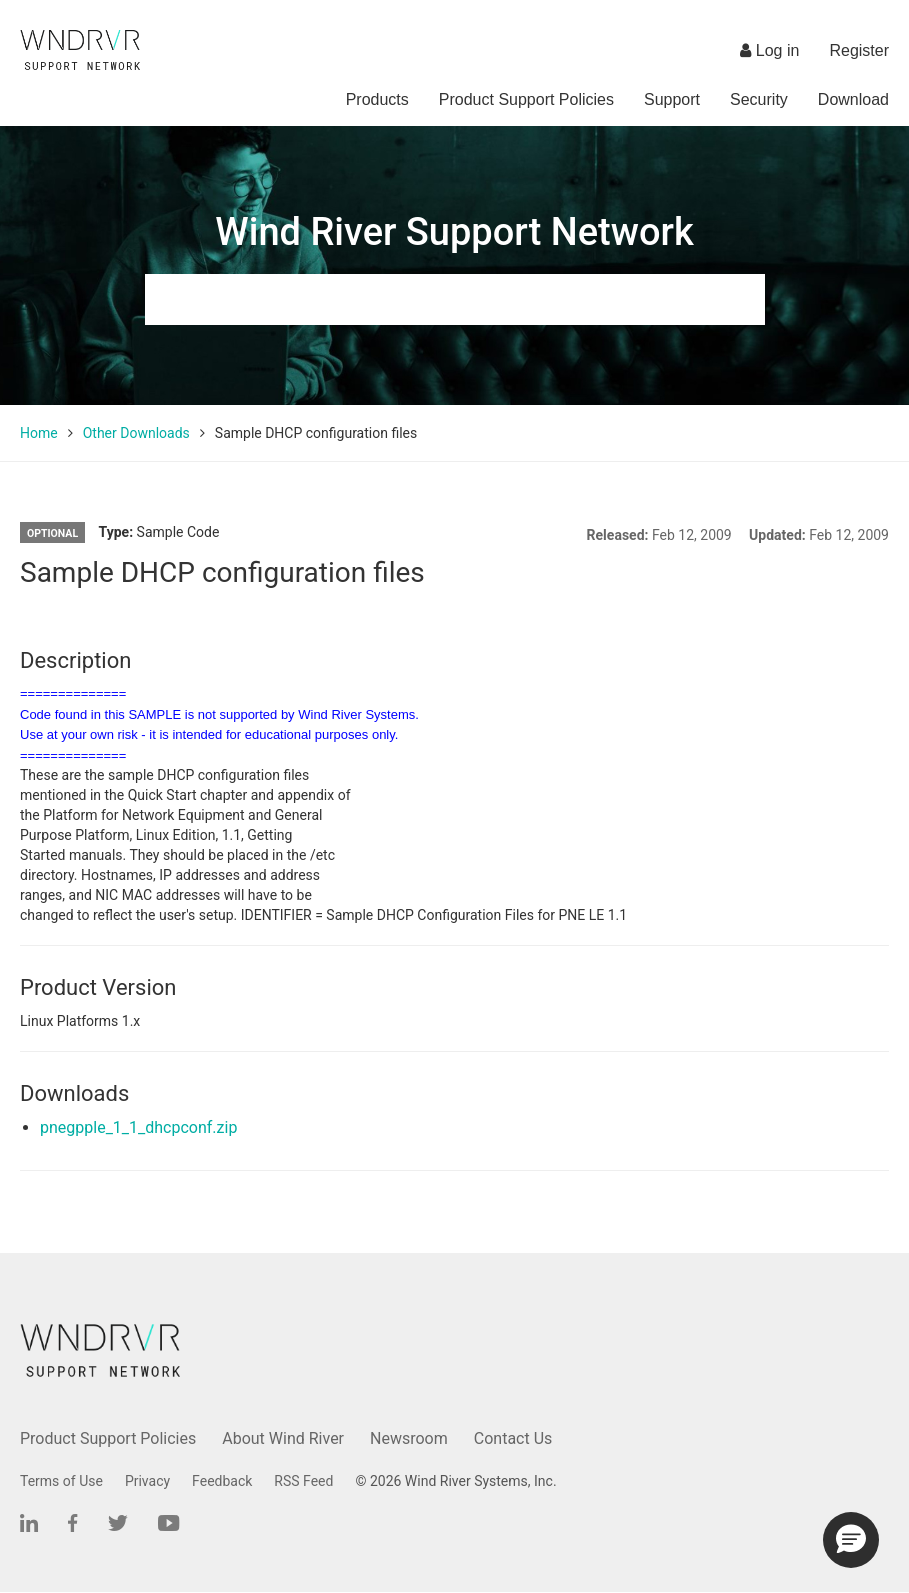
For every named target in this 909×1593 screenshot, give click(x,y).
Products (377, 99)
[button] (851, 1540)
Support (672, 99)
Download (853, 99)
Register (859, 50)
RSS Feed (303, 1481)
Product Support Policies (526, 99)
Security (759, 99)
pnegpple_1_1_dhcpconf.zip (138, 1127)
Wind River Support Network (454, 232)
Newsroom (409, 1438)
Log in (769, 50)
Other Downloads (136, 433)
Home (39, 433)
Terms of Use (61, 1481)
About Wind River (283, 1438)
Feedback (222, 1481)
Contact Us (513, 1438)
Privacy (147, 1481)
